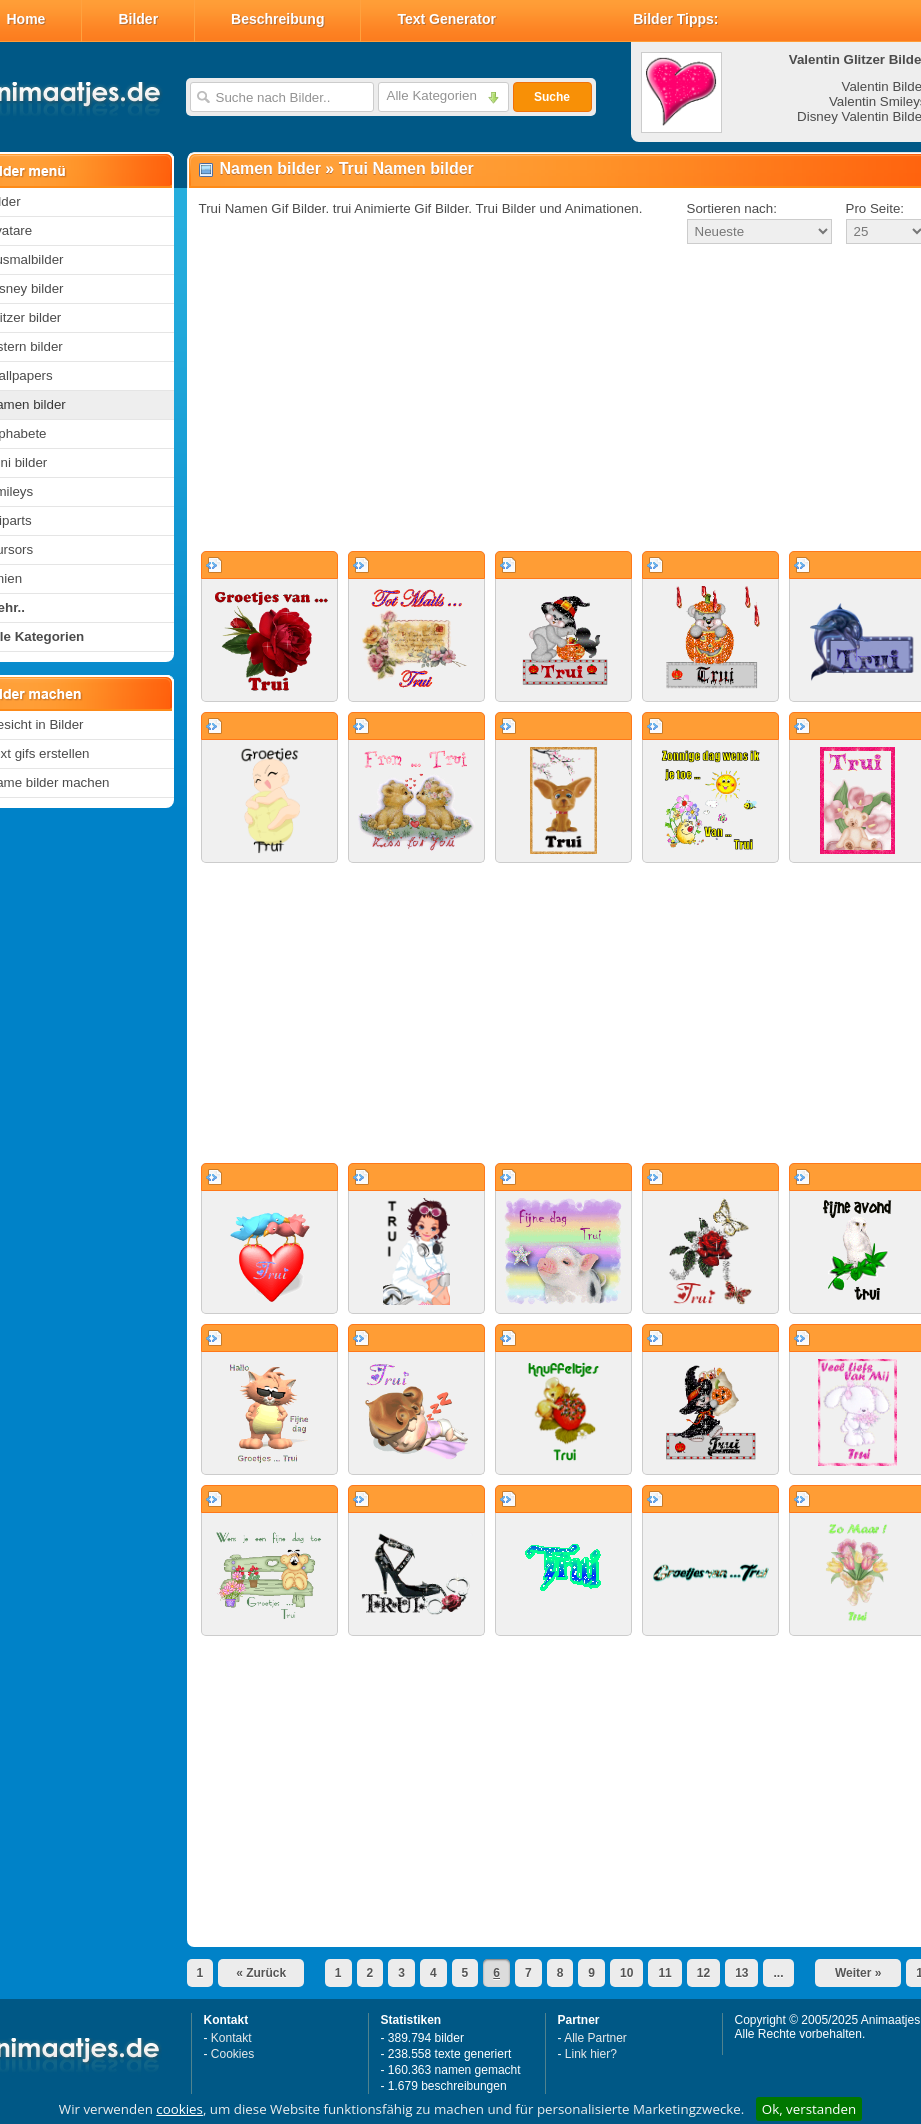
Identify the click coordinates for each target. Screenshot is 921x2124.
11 (664, 1973)
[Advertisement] (545, 399)
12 (703, 1973)
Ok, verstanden (809, 2109)
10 (626, 1973)
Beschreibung (277, 19)
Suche (552, 97)
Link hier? (591, 2054)
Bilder (138, 19)
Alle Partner (595, 2038)
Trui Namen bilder (406, 168)
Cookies (232, 2054)
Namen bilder (270, 168)
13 (741, 1973)
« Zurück (261, 1973)
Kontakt (231, 2038)
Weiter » (858, 1973)
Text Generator (446, 19)
